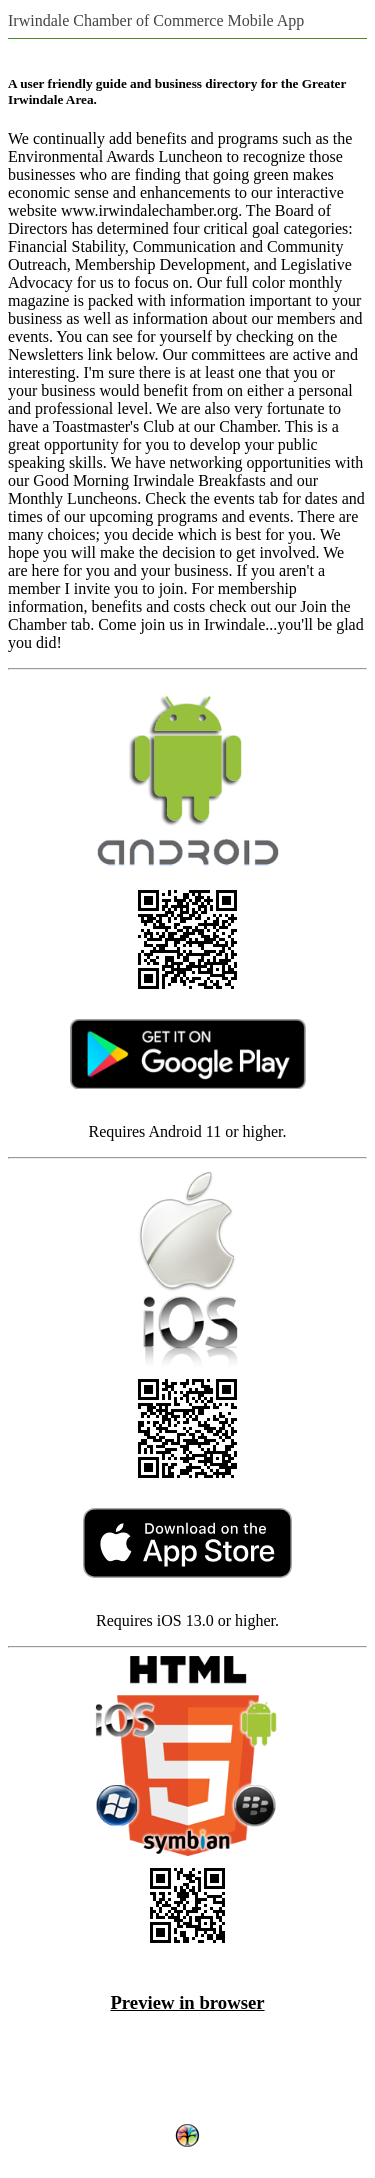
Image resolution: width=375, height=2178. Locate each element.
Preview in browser (187, 2002)
